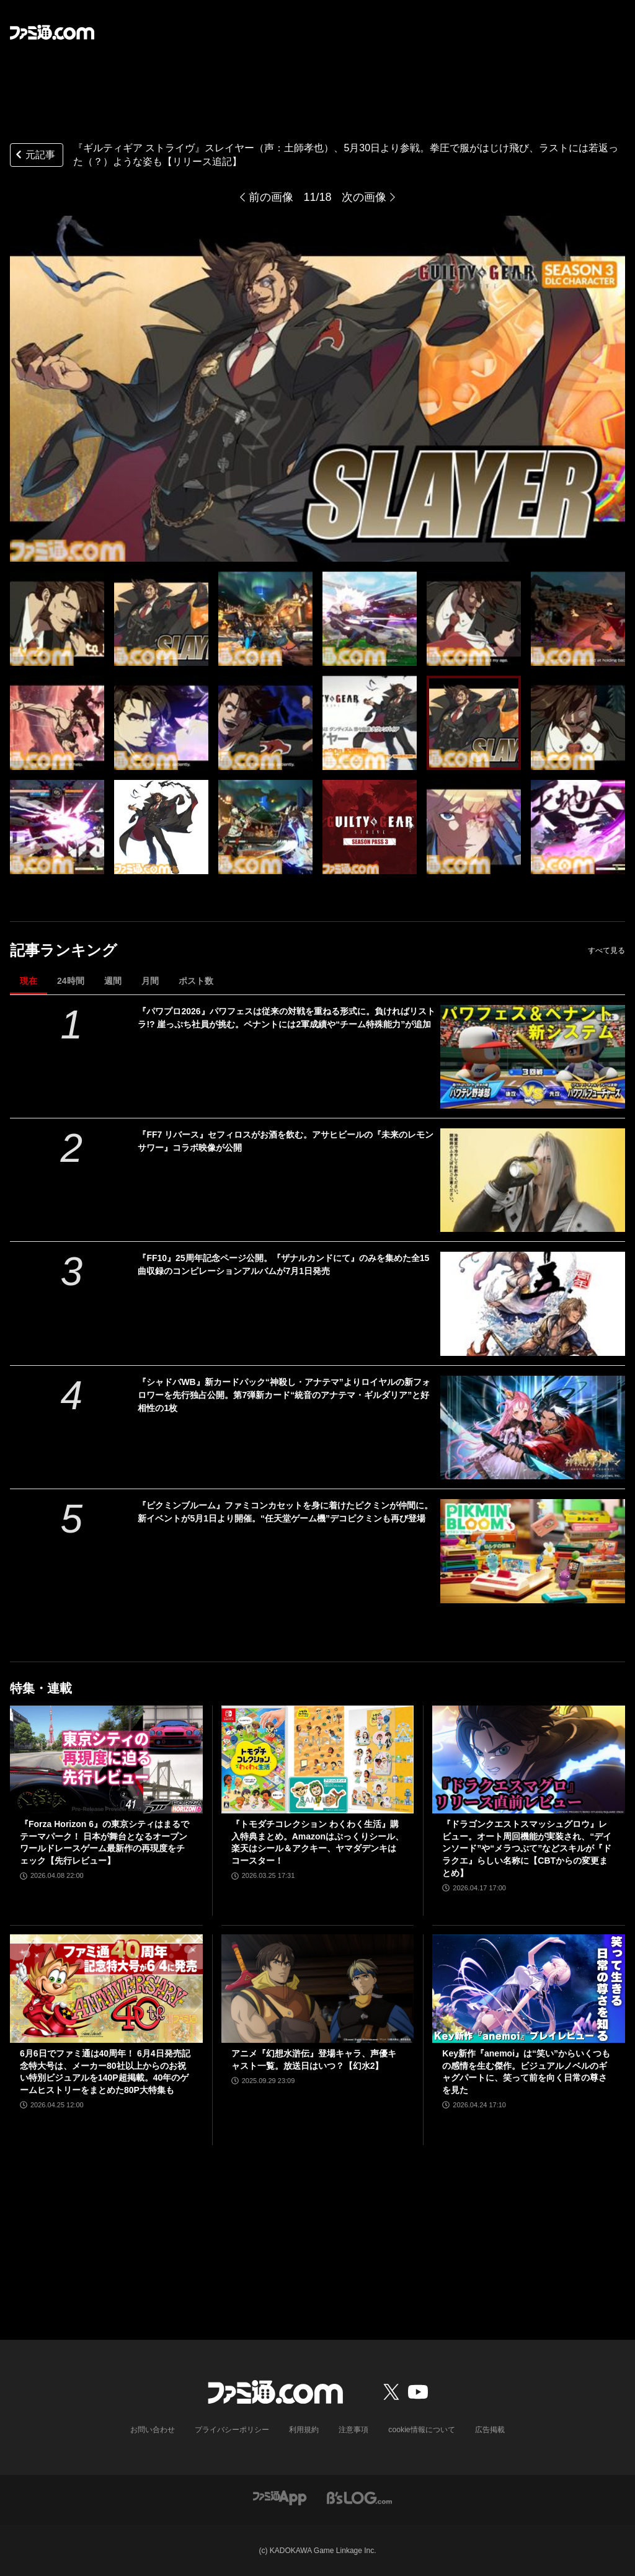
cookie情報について (422, 2429)
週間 (113, 981)
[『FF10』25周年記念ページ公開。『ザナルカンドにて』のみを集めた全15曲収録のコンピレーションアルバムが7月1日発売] (532, 1303)
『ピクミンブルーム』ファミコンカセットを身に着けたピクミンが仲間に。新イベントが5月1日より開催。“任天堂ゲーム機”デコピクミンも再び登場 (285, 1511)
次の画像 (364, 197)
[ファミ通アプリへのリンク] (279, 2497)
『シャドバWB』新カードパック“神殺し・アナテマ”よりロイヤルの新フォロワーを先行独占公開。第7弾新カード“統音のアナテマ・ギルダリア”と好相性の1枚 (284, 1395)
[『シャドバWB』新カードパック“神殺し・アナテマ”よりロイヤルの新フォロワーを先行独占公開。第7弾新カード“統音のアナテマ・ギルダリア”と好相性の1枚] (532, 1427)
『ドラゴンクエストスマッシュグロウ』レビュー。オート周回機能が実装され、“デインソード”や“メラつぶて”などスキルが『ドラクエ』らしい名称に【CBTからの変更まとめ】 (526, 1848)
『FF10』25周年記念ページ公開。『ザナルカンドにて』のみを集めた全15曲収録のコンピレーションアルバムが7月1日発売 (283, 1264)
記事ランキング (63, 950)
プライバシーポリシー (232, 2429)
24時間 (70, 981)
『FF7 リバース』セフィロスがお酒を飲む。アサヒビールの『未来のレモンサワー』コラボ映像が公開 (285, 1141)
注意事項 (354, 2429)
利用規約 (304, 2429)
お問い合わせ (153, 2429)
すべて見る (606, 950)
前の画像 (271, 197)
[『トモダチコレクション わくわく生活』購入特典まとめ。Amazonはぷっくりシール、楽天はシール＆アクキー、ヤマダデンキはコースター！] (317, 1760)
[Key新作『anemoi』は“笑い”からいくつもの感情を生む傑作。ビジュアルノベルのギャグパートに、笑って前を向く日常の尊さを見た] (528, 1988)
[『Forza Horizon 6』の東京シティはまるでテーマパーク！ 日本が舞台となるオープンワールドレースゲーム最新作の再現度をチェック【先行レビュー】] (106, 1760)
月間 (150, 981)
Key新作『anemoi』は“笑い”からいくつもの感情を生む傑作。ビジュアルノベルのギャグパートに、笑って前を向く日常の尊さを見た (526, 2071)
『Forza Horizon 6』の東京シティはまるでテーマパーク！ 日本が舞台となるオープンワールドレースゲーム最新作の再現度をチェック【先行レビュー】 (104, 1842)
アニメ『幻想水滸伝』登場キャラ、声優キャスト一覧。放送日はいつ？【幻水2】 (313, 2059)
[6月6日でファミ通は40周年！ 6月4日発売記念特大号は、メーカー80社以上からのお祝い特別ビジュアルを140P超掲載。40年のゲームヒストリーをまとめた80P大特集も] (106, 1988)
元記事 (34, 155)
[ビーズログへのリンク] (359, 2497)
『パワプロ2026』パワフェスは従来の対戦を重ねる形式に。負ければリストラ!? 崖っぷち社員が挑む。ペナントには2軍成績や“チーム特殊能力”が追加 (286, 1017)
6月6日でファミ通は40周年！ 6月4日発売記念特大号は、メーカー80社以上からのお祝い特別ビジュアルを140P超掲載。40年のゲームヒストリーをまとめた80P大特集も (105, 2071)
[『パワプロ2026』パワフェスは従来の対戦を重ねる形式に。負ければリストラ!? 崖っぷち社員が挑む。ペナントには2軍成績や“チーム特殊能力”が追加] (532, 1057)
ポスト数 (196, 981)
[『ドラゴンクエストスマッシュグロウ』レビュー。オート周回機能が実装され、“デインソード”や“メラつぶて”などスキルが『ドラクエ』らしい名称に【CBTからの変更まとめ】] (528, 1760)
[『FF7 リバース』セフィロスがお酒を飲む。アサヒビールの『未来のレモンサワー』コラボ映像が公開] (532, 1180)
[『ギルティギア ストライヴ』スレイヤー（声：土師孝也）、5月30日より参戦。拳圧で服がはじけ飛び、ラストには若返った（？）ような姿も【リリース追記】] (57, 619)
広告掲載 (489, 2429)
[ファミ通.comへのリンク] (52, 32)
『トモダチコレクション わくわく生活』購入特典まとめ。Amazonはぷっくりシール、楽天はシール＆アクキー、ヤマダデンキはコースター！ (317, 1842)
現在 (28, 981)
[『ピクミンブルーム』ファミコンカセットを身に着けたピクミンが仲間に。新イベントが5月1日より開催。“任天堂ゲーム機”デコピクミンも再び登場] (532, 1551)
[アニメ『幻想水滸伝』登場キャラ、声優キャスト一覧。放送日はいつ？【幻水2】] (317, 1988)
